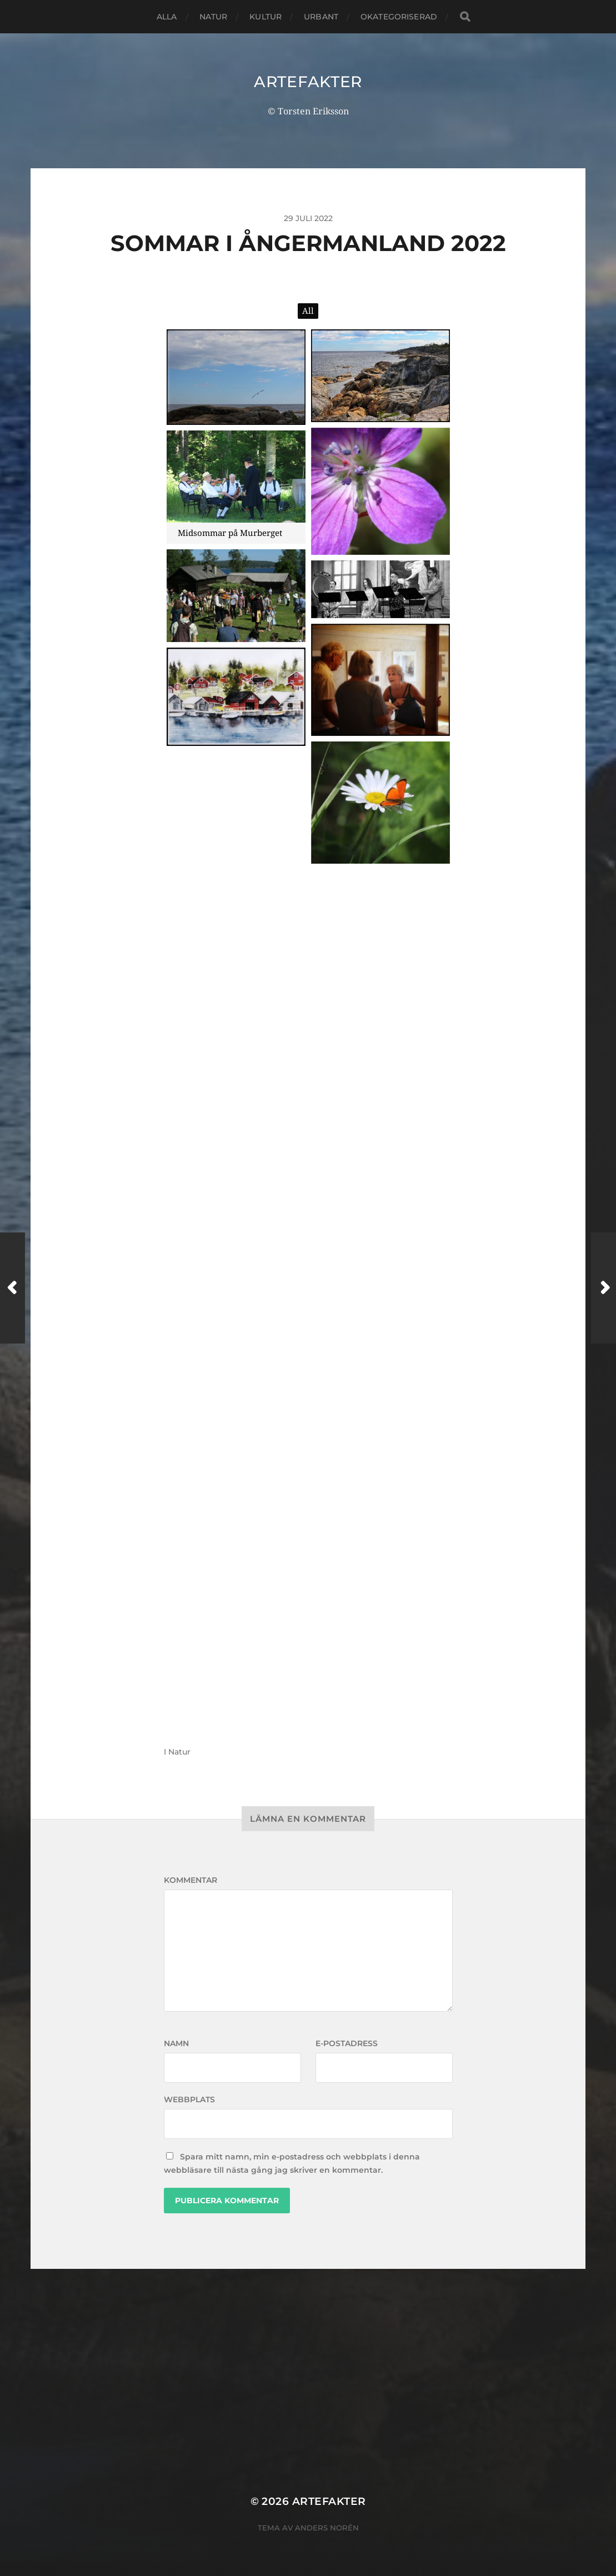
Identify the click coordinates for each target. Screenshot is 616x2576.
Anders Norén (327, 2527)
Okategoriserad (398, 17)
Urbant (321, 17)
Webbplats (189, 2099)
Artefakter (308, 81)
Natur (213, 17)
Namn (176, 2043)
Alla (167, 17)
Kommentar (190, 1880)
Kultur (265, 17)
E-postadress (346, 2043)
